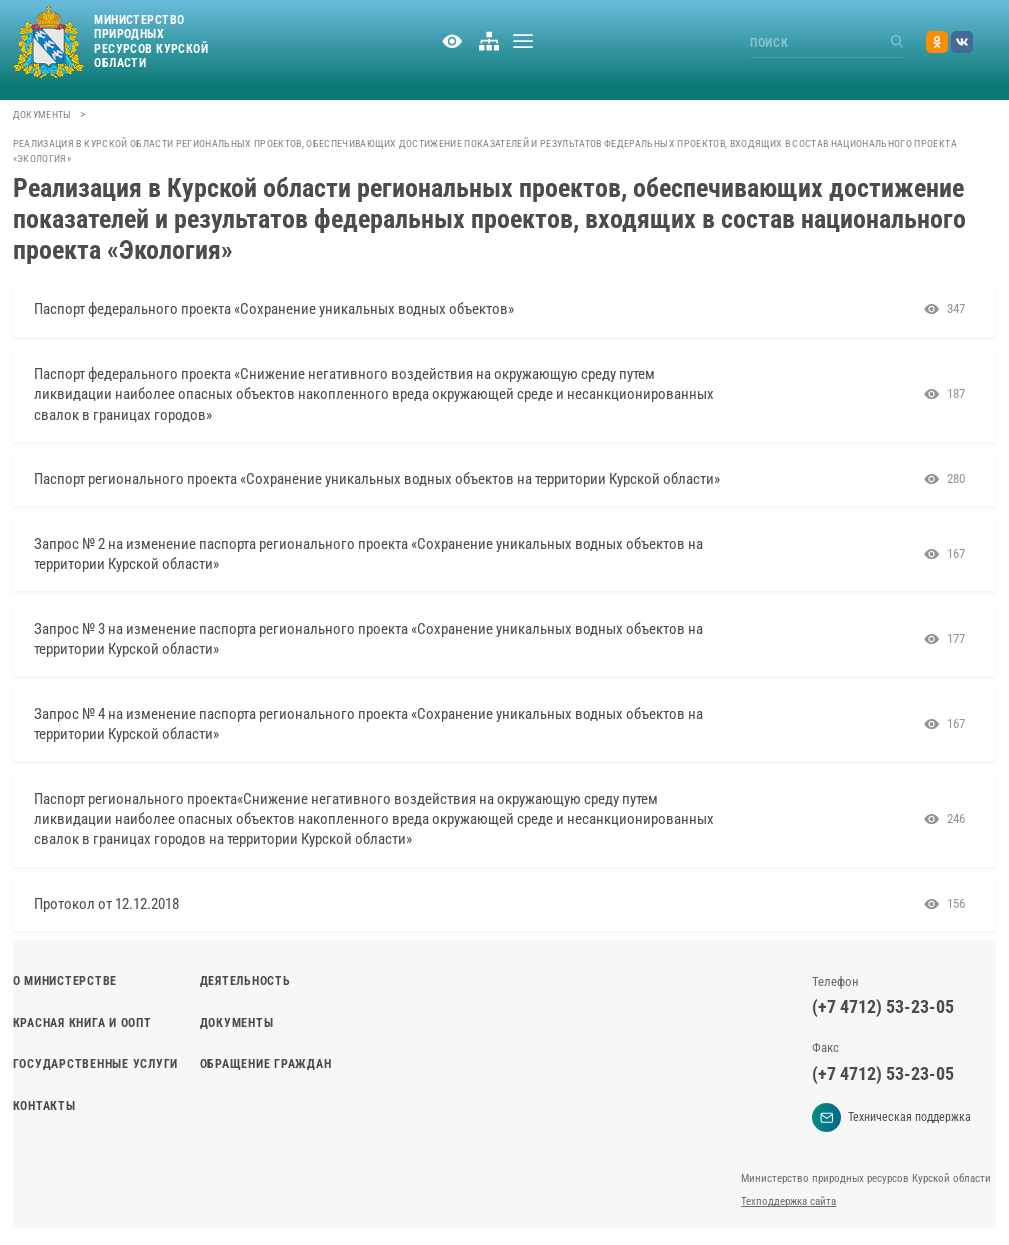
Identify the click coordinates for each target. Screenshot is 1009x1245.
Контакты (44, 1106)
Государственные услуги (95, 1064)
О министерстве (65, 981)
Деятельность (245, 981)
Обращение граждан (266, 1064)
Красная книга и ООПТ (82, 1023)
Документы (42, 114)
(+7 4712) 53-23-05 (883, 1006)
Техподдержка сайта (788, 1201)
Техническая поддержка (891, 1117)
